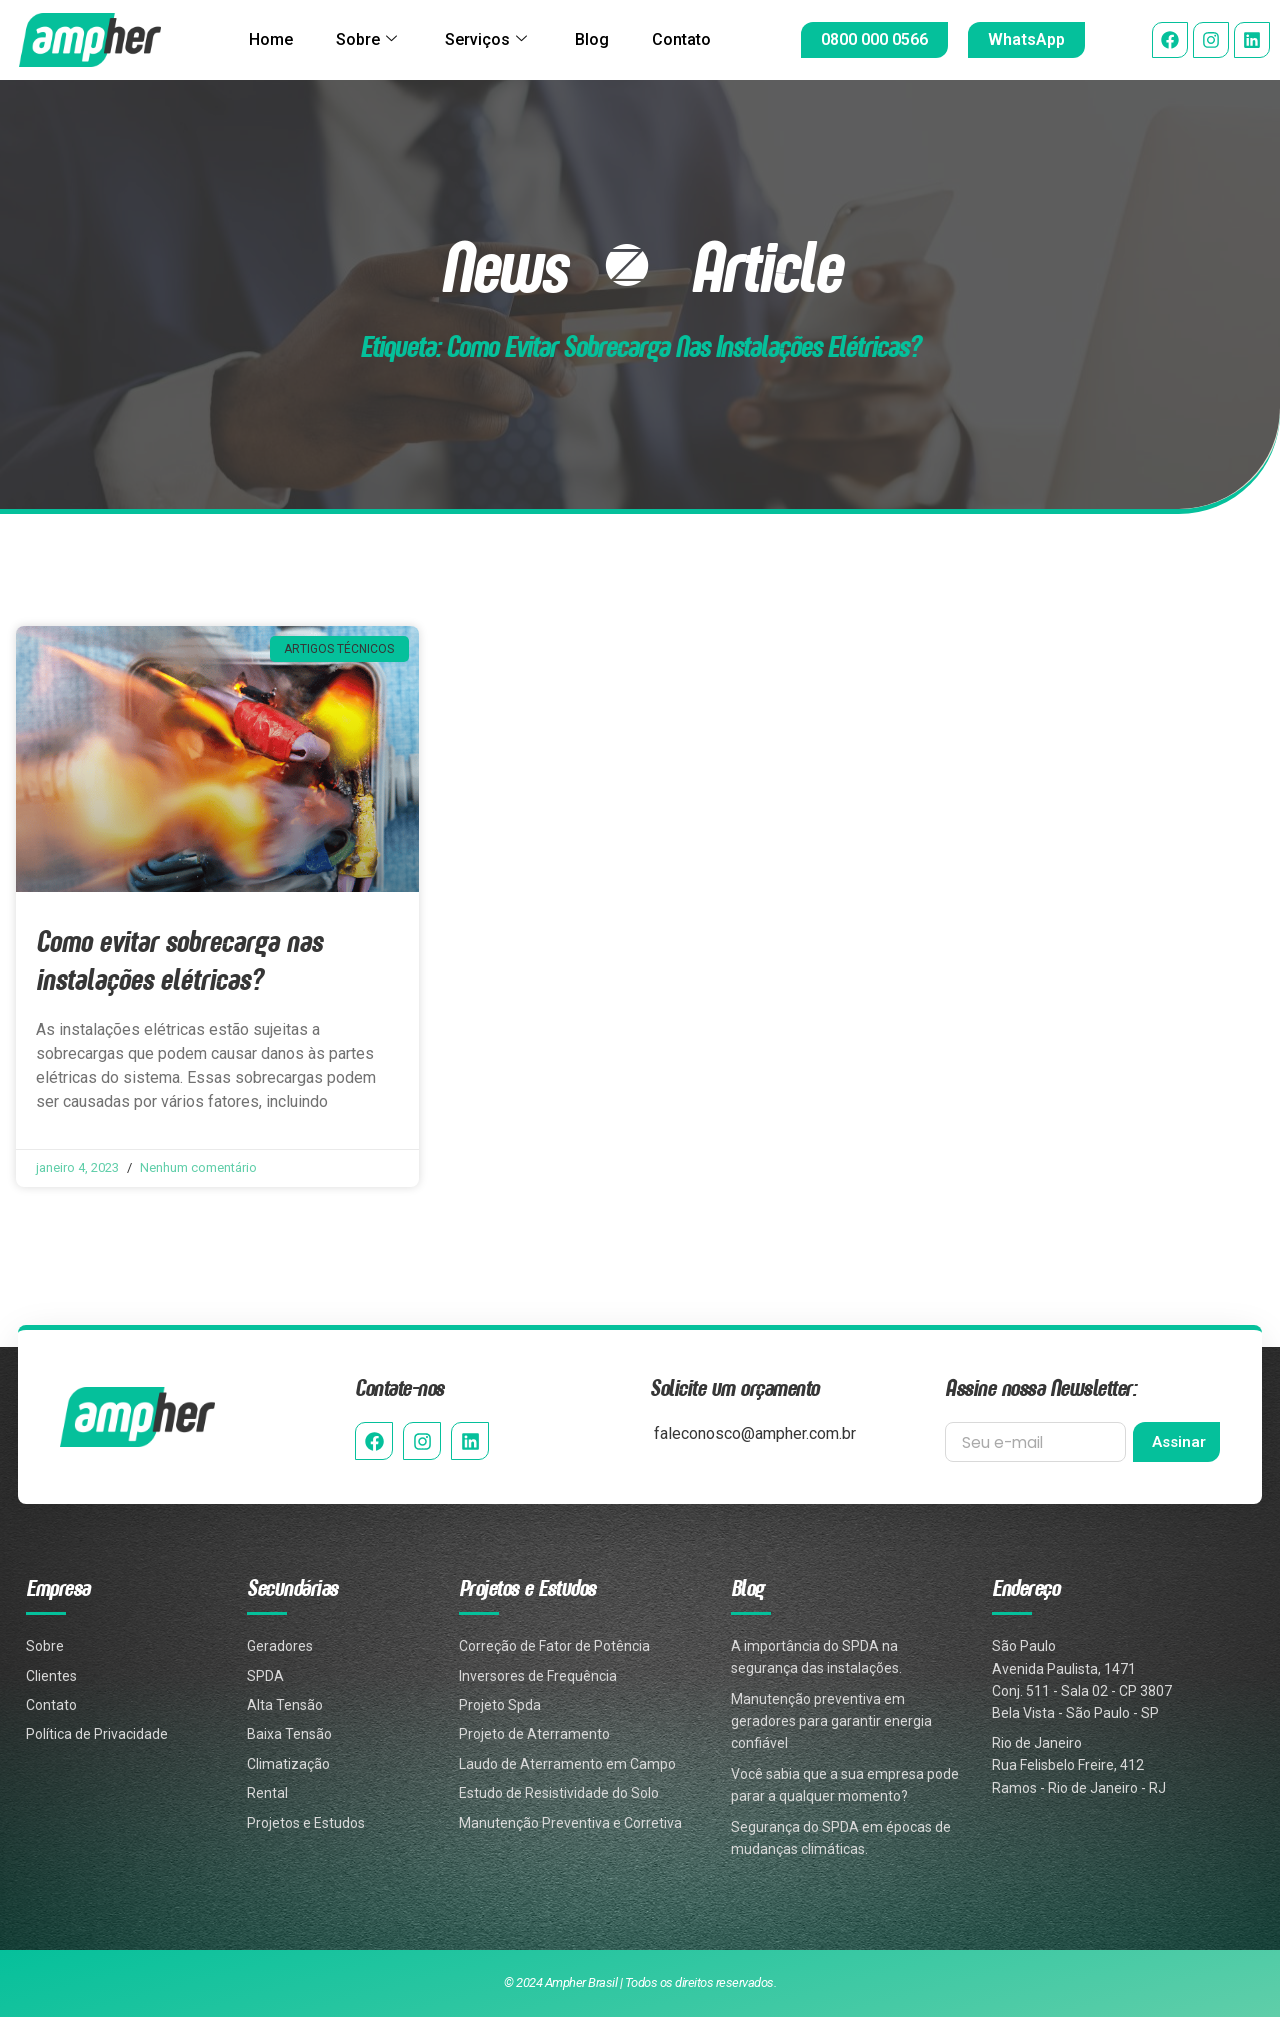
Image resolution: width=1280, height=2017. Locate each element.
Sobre (360, 40)
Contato (692, 39)
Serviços (486, 40)
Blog (598, 39)
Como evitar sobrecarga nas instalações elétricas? (179, 959)
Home (260, 39)
